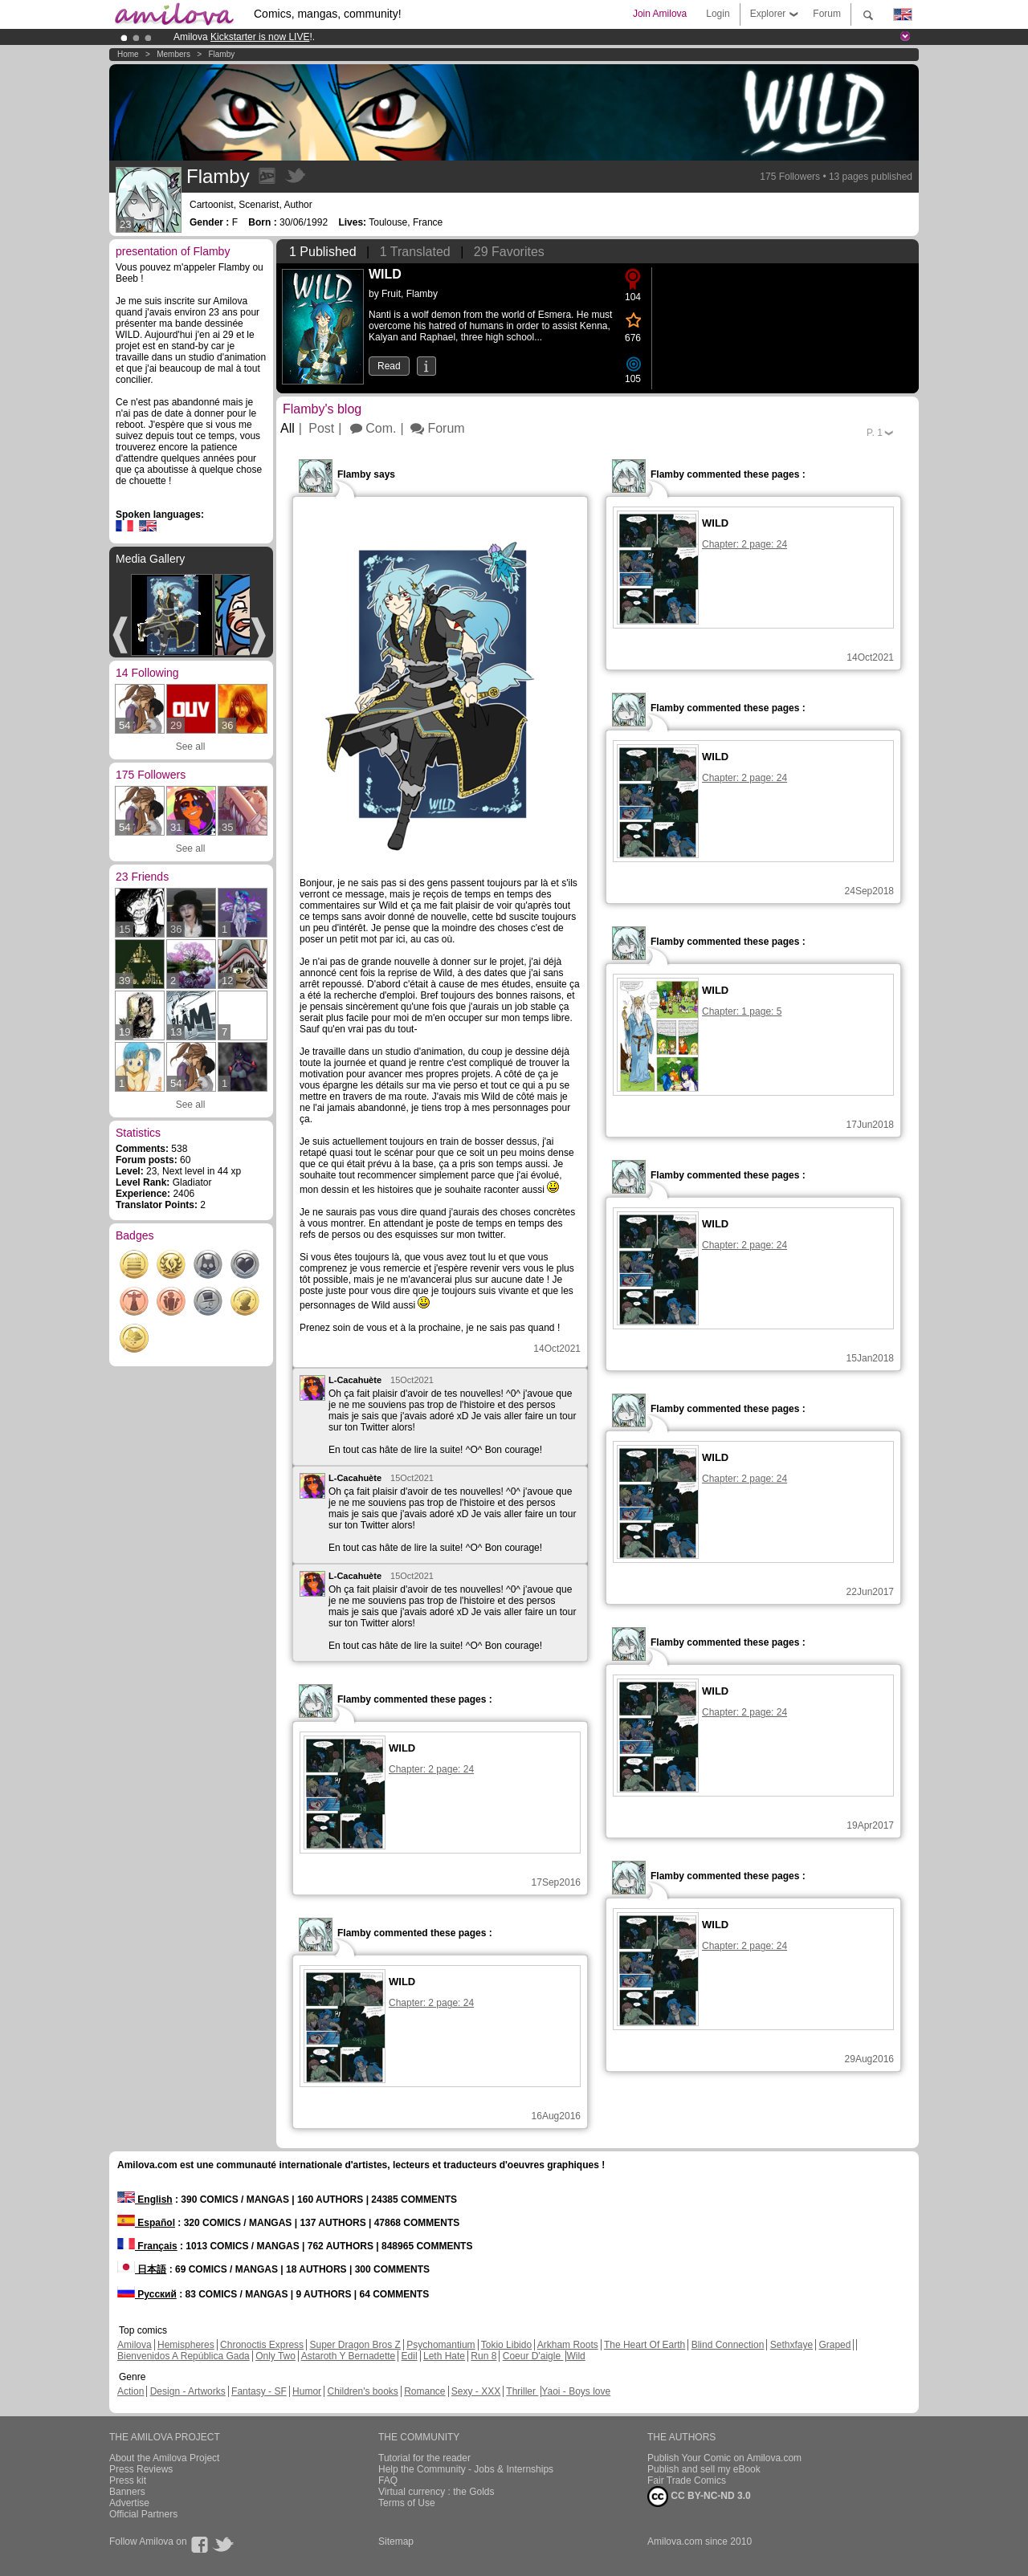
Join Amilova (660, 13)
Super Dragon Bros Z (354, 2344)
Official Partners (143, 2514)
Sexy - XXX (475, 2391)
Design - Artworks (188, 2391)
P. (875, 432)
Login (717, 13)
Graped (834, 2344)
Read (389, 366)
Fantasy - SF (259, 2391)
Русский (147, 2294)
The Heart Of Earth (644, 2344)
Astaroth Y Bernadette (348, 2356)
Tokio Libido (506, 2344)
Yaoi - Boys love (575, 2391)
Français (147, 2246)
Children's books (362, 2391)
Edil (410, 2356)
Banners (127, 2491)
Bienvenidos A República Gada (183, 2356)
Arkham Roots (567, 2344)
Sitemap (396, 2541)
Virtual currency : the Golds (436, 2491)
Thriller (522, 2391)
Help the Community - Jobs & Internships (465, 2469)
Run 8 (483, 2356)
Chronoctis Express (262, 2344)
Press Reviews (141, 2469)
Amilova (134, 2344)
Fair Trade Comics (686, 2480)
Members (173, 54)
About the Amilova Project (164, 2458)
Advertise (129, 2503)
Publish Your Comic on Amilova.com (724, 2458)
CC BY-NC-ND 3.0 (699, 2496)
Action (130, 2391)
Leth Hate (444, 2356)
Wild (575, 2356)
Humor (306, 2391)
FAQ (388, 2480)
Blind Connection (728, 2344)
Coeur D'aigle (533, 2356)
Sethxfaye (791, 2344)
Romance (424, 2391)
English (145, 2199)
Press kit (127, 2480)
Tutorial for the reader (424, 2458)
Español (146, 2222)
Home (128, 54)
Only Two (275, 2356)
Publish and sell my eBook (704, 2469)
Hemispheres (185, 2344)
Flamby (221, 54)
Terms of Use (406, 2503)
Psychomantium (440, 2344)
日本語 (141, 2269)
